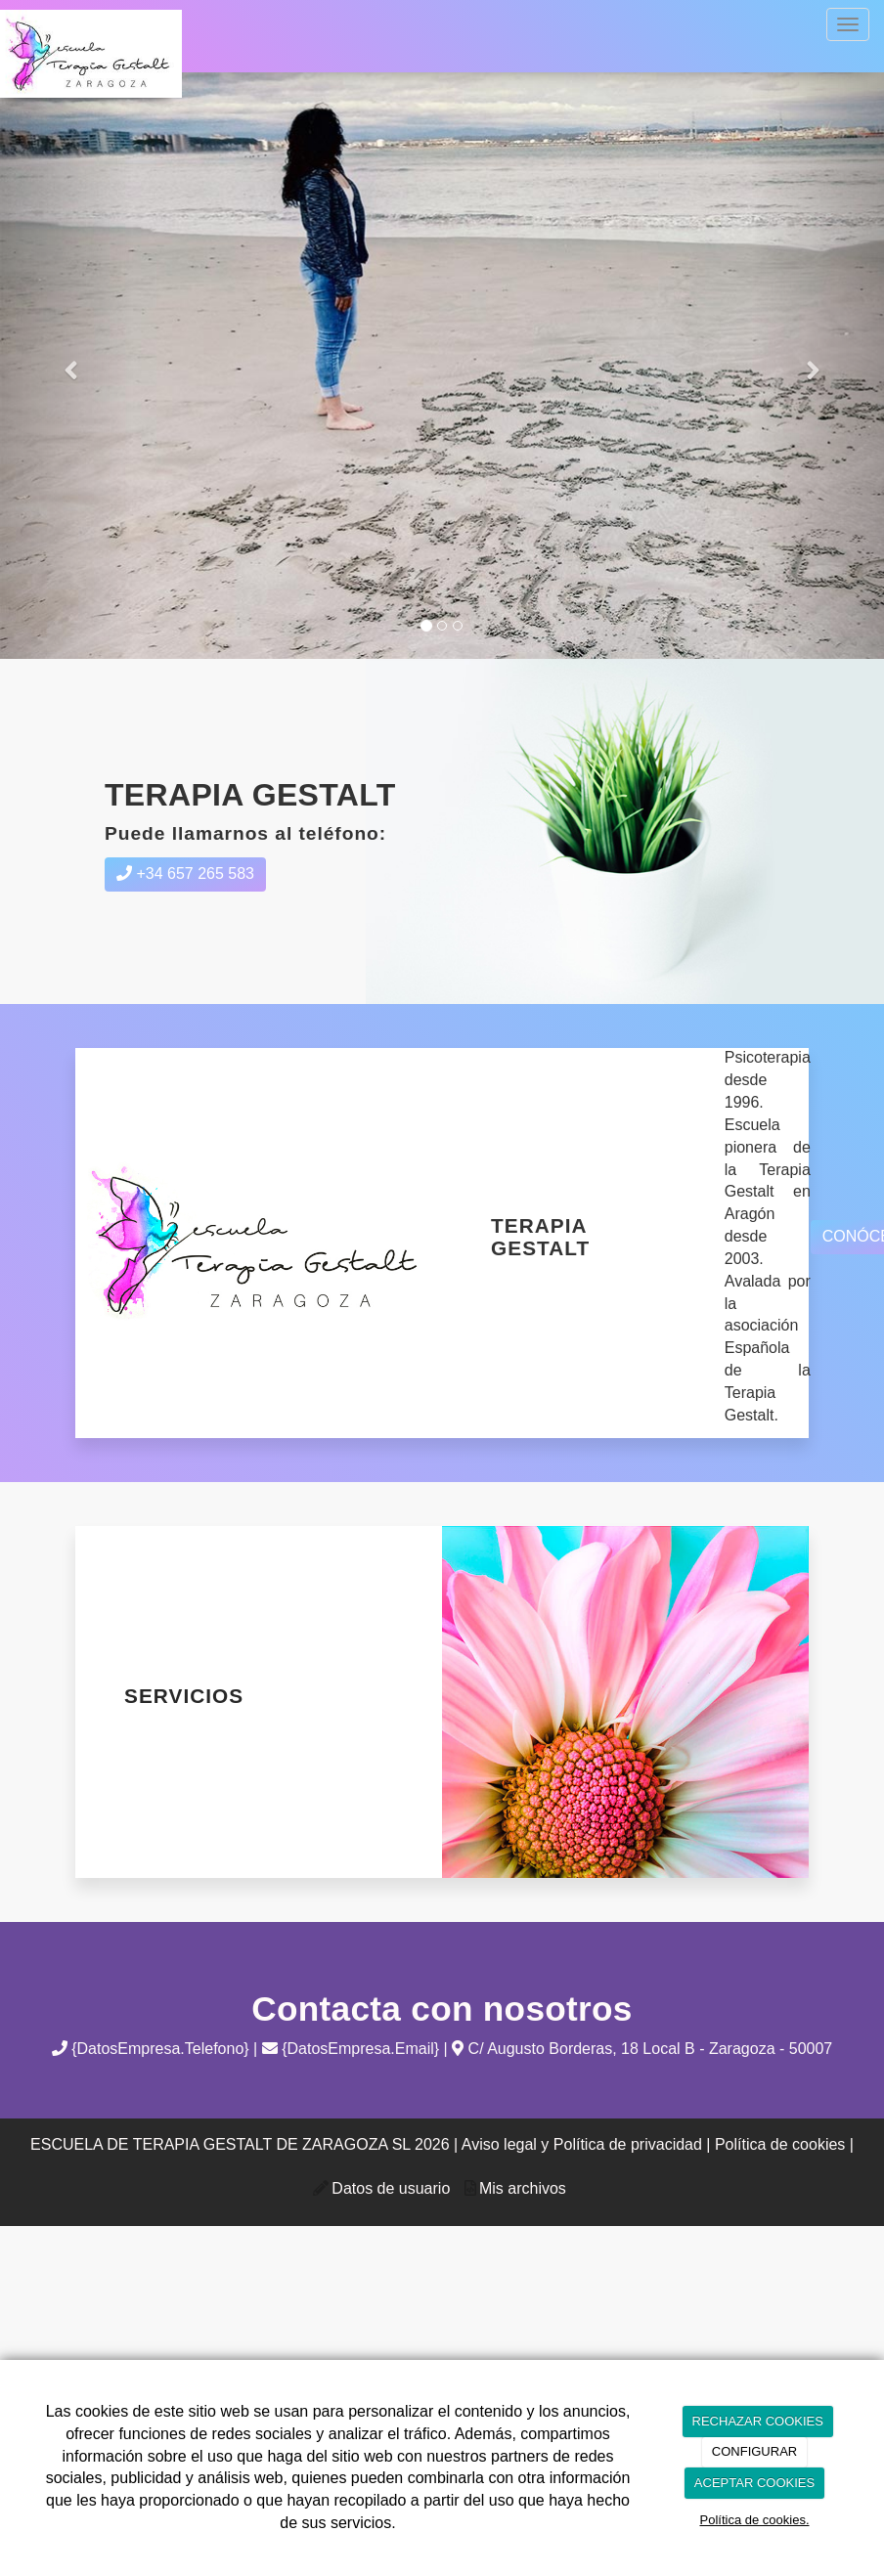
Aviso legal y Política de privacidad (582, 2144)
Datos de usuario (391, 2188)
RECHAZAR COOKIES (757, 2421)
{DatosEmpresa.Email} (350, 2048)
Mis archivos (522, 2188)
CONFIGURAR (754, 2451)
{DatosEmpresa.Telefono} (150, 2048)
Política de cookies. (754, 2519)
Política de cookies (780, 2144)
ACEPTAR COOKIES (754, 2482)
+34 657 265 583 (185, 873)
